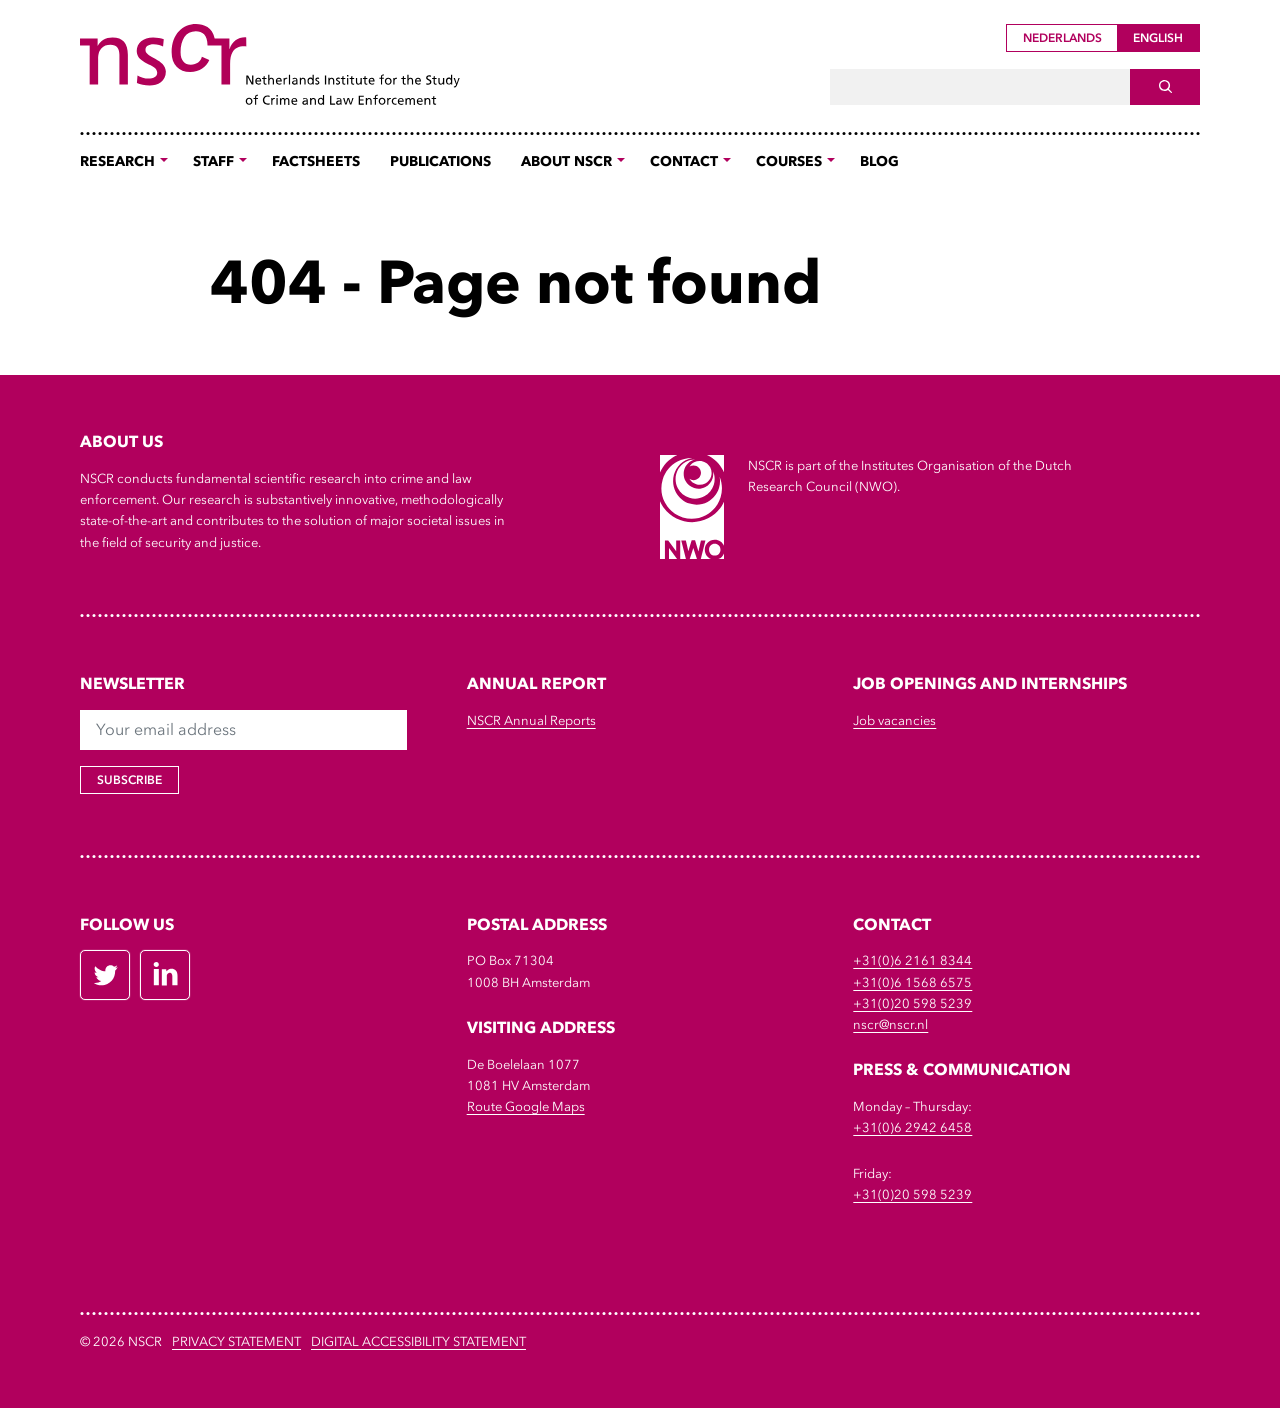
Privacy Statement (236, 1341)
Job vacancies (894, 720)
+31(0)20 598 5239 (912, 1003)
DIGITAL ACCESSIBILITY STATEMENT (418, 1341)
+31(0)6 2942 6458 (912, 1127)
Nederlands (1062, 38)
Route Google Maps (526, 1106)
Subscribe (129, 780)
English (1158, 38)
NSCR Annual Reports (531, 720)
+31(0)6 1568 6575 (912, 982)
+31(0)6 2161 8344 (912, 960)
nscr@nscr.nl (890, 1024)
